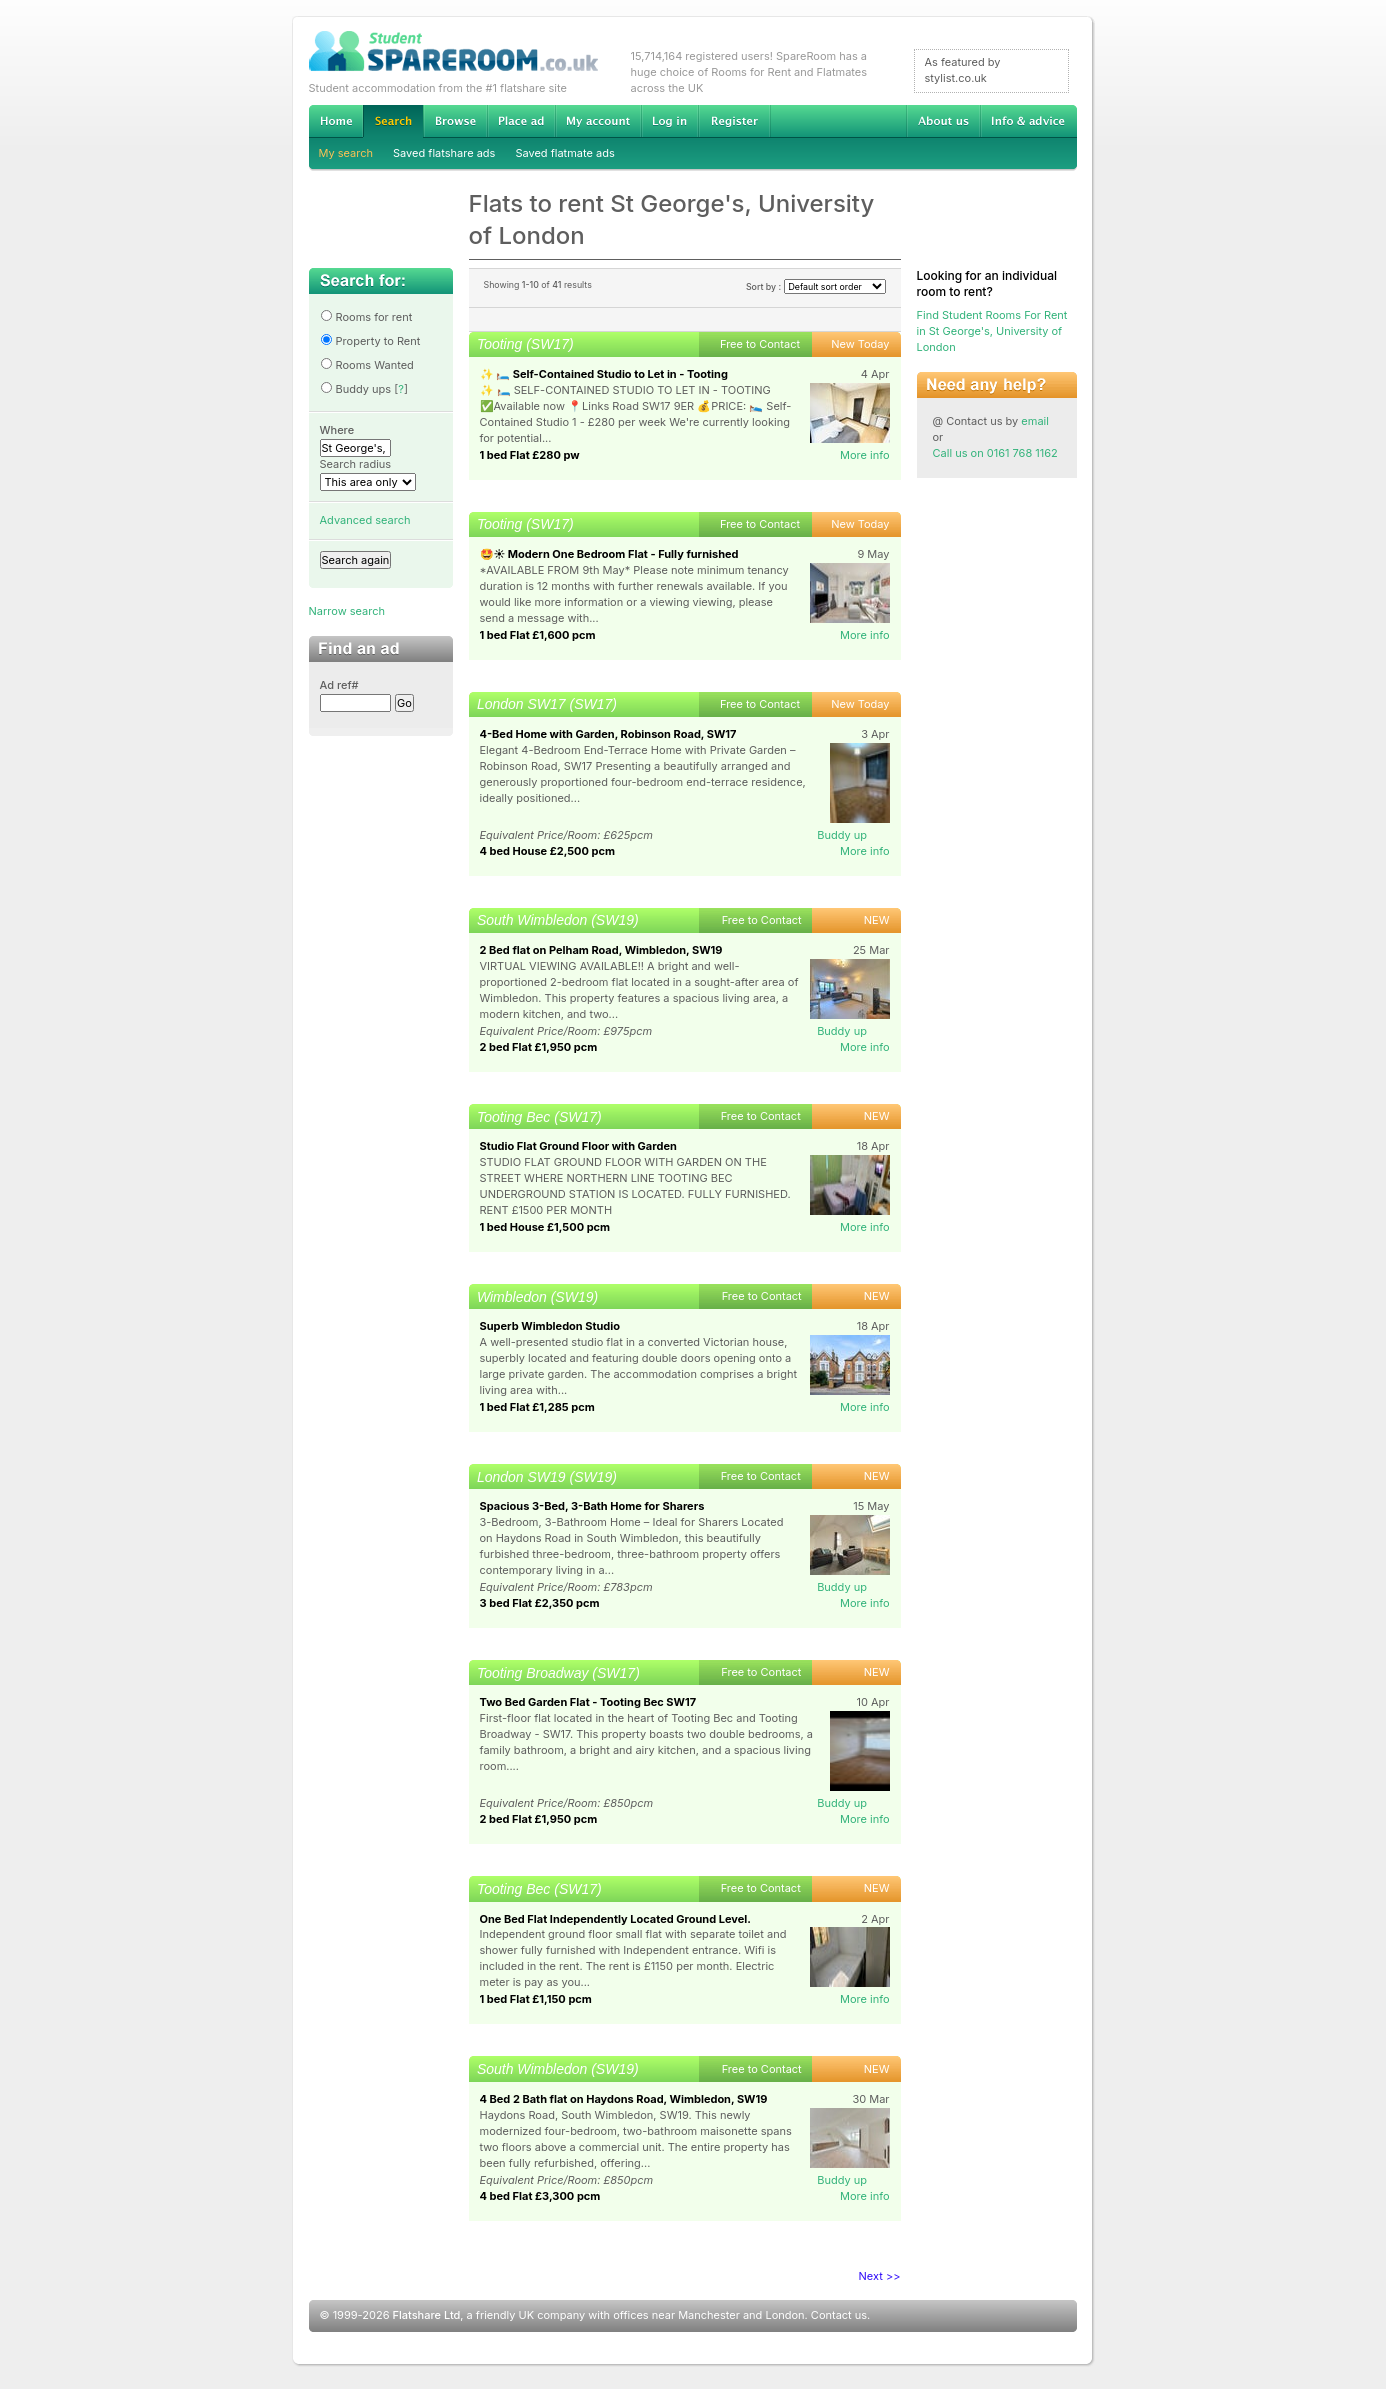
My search (346, 153)
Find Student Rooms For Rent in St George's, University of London (992, 331)
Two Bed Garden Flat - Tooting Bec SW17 (588, 1702)
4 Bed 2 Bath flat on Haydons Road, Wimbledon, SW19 (624, 2099)
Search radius (356, 464)
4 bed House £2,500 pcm (547, 851)
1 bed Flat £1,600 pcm (538, 635)
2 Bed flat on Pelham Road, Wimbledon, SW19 (601, 950)
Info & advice (1028, 121)
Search (393, 121)
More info (865, 455)
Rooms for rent (366, 317)
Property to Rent (370, 341)
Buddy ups (356, 389)
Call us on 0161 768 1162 (995, 453)
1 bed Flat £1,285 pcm (537, 1407)
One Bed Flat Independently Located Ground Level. (615, 1919)
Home (336, 121)
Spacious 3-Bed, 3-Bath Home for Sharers (592, 1506)
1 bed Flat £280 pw (530, 455)
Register (734, 121)
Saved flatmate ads (564, 153)
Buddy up (842, 835)
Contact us (839, 2315)
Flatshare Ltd (427, 2315)
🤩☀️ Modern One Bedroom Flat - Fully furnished (609, 554)
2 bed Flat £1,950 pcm (539, 1047)
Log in (669, 121)
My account (598, 121)
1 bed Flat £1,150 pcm (536, 1999)
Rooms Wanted (367, 365)
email (1035, 421)
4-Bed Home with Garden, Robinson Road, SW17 (608, 734)
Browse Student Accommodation (455, 121)
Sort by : (816, 286)
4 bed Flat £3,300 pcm (540, 2196)
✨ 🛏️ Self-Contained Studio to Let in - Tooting (604, 374)
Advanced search (365, 520)
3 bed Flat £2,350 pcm (540, 1603)
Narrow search (347, 611)
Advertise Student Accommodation (521, 121)
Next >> (880, 2276)
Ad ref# (339, 685)
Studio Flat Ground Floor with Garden (578, 1146)
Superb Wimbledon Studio (550, 1326)
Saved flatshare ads (444, 153)
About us (943, 121)
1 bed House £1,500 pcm (545, 1227)
